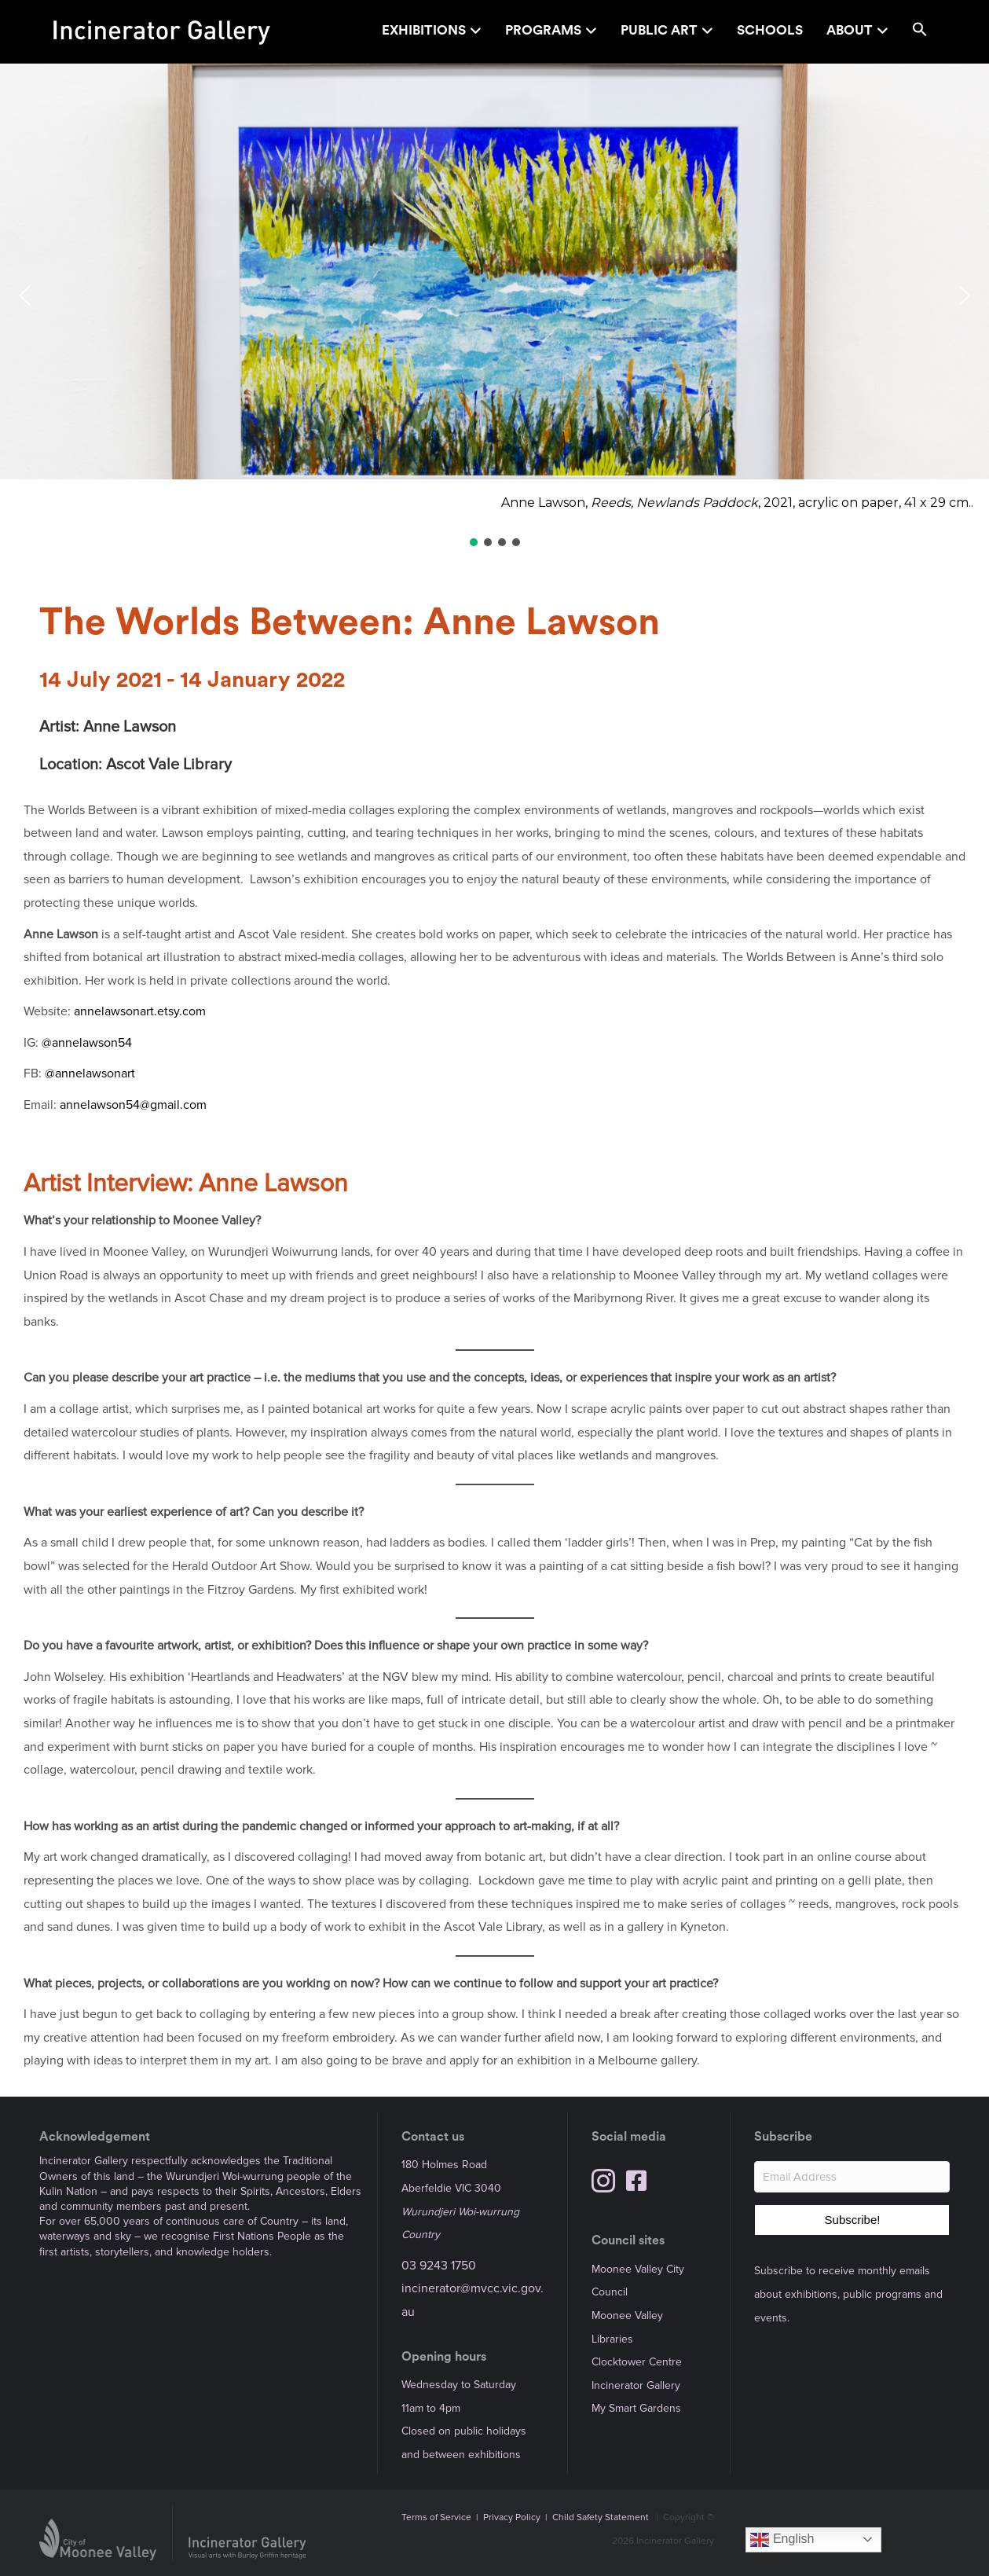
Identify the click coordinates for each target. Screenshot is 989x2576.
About (849, 30)
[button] (920, 31)
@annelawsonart (90, 1073)
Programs (543, 30)
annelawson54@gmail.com (133, 1105)
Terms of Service (436, 2517)
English (782, 2539)
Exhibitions (424, 30)
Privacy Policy (511, 2517)
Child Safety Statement (600, 2517)
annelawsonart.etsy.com (140, 1011)
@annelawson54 (87, 1043)
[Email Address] (852, 2177)
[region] (494, 306)
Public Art (659, 30)
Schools (770, 30)
